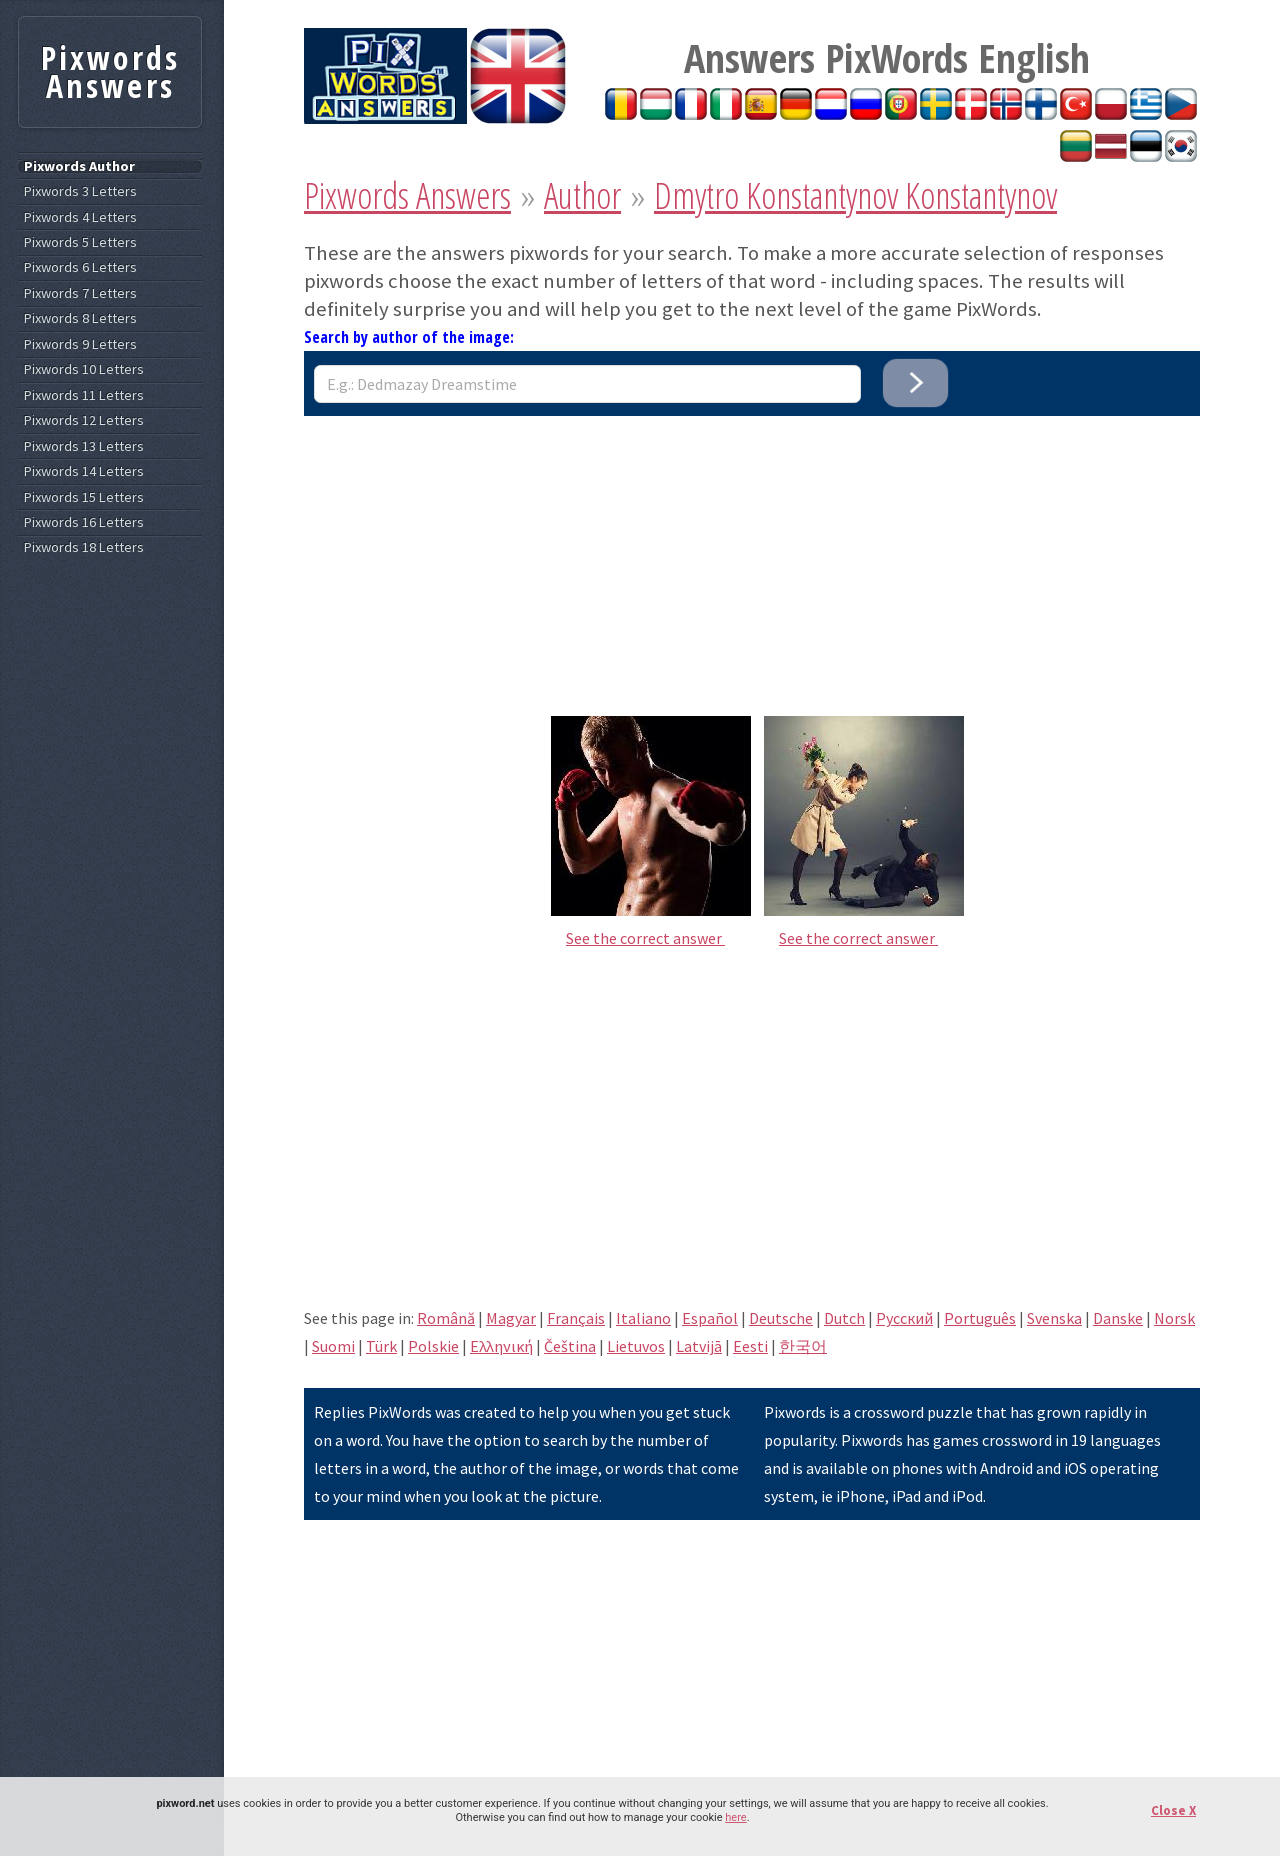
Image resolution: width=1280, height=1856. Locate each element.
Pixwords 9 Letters (80, 344)
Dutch (844, 1318)
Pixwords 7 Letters (80, 293)
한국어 (803, 1346)
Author (582, 195)
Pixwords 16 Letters (84, 522)
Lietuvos (636, 1346)
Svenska (1054, 1318)
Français (576, 1318)
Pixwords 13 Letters (84, 446)
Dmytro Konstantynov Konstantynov (855, 195)
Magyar (511, 1318)
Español (710, 1318)
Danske (1118, 1318)
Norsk (1174, 1318)
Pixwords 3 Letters (80, 191)
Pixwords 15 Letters (84, 497)
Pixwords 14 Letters (84, 471)
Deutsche (781, 1318)
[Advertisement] (752, 556)
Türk (381, 1346)
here (735, 1817)
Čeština (570, 1346)
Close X (1173, 1810)
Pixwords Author (79, 166)
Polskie (433, 1346)
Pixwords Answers (407, 195)
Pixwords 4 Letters (80, 217)
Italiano (643, 1318)
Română (446, 1318)
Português (980, 1318)
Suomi (333, 1346)
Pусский (904, 1318)
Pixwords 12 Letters (84, 420)
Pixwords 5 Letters (80, 242)
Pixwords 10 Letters (84, 369)
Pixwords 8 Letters (80, 318)
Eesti (750, 1346)
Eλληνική (501, 1346)
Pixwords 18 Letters (84, 547)
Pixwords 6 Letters (80, 267)
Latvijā (699, 1346)
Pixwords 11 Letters (84, 395)
